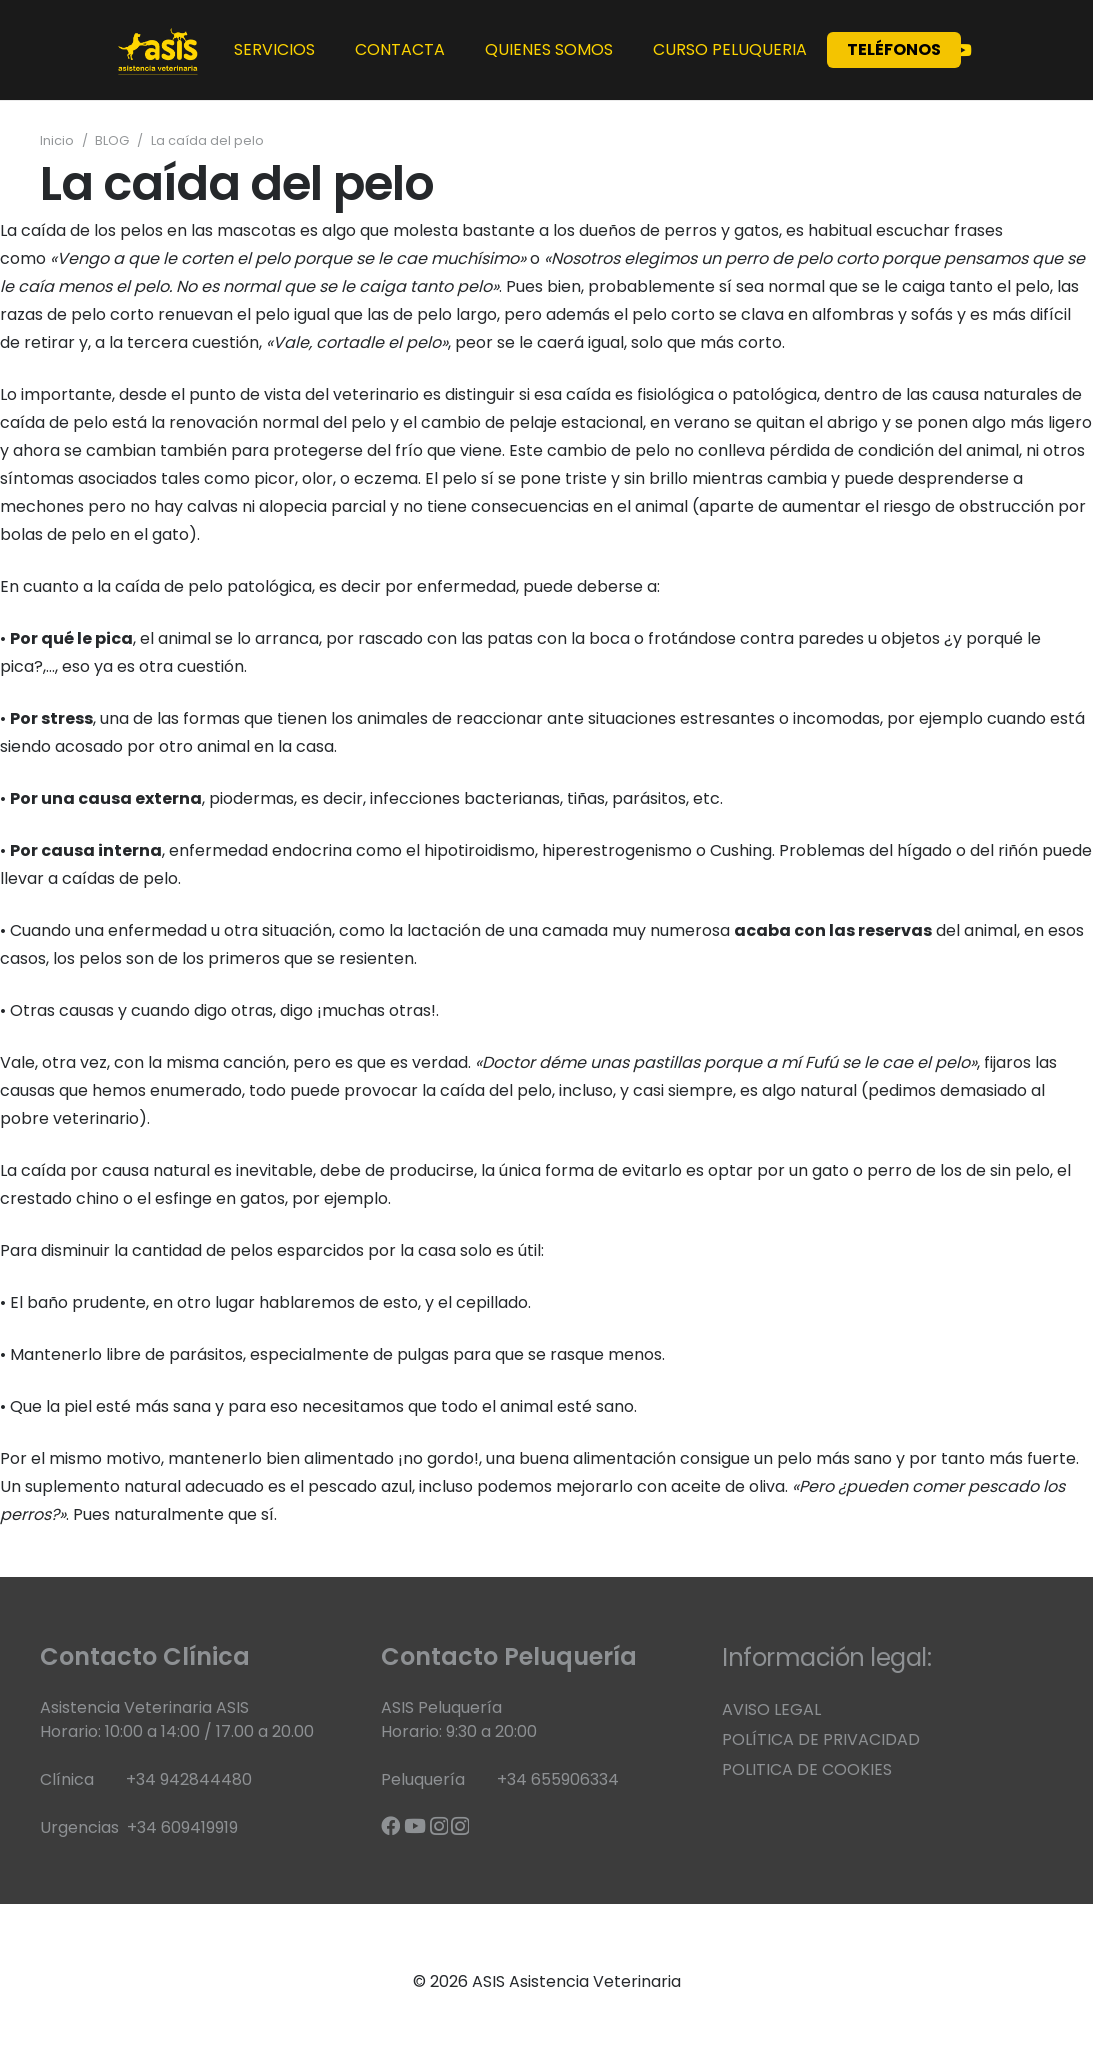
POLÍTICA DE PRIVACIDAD (821, 1739)
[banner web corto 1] (158, 50)
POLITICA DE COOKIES (807, 1769)
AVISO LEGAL (771, 1709)
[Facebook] (390, 1825)
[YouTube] (963, 50)
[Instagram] (439, 1826)
